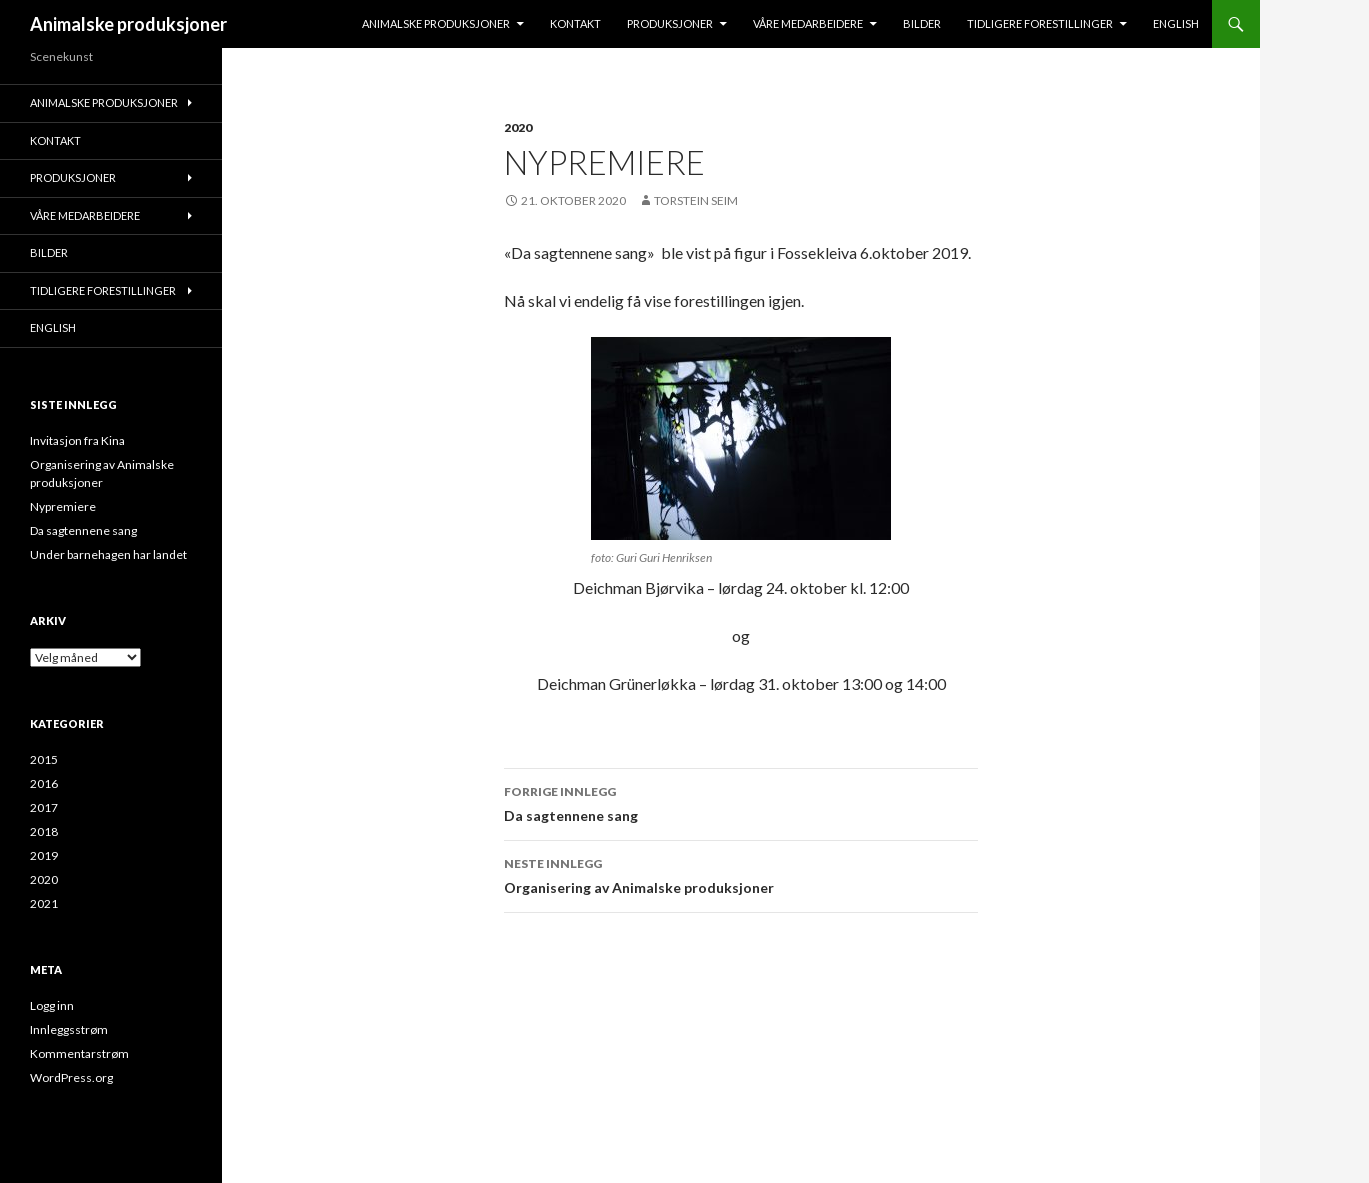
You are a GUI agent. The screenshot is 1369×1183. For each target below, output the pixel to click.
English (1176, 23)
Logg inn (52, 1005)
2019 (44, 855)
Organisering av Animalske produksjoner (741, 874)
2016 (44, 783)
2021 (44, 903)
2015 (44, 759)
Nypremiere (63, 506)
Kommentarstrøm (79, 1053)
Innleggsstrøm (69, 1029)
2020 (518, 127)
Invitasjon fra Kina (77, 440)
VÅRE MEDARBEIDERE (808, 23)
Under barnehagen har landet (108, 554)
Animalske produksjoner (128, 24)
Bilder (922, 23)
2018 (44, 831)
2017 (44, 807)
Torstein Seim (696, 200)
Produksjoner (670, 23)
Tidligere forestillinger (1040, 23)
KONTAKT (575, 23)
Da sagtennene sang (741, 802)
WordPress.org (71, 1077)
